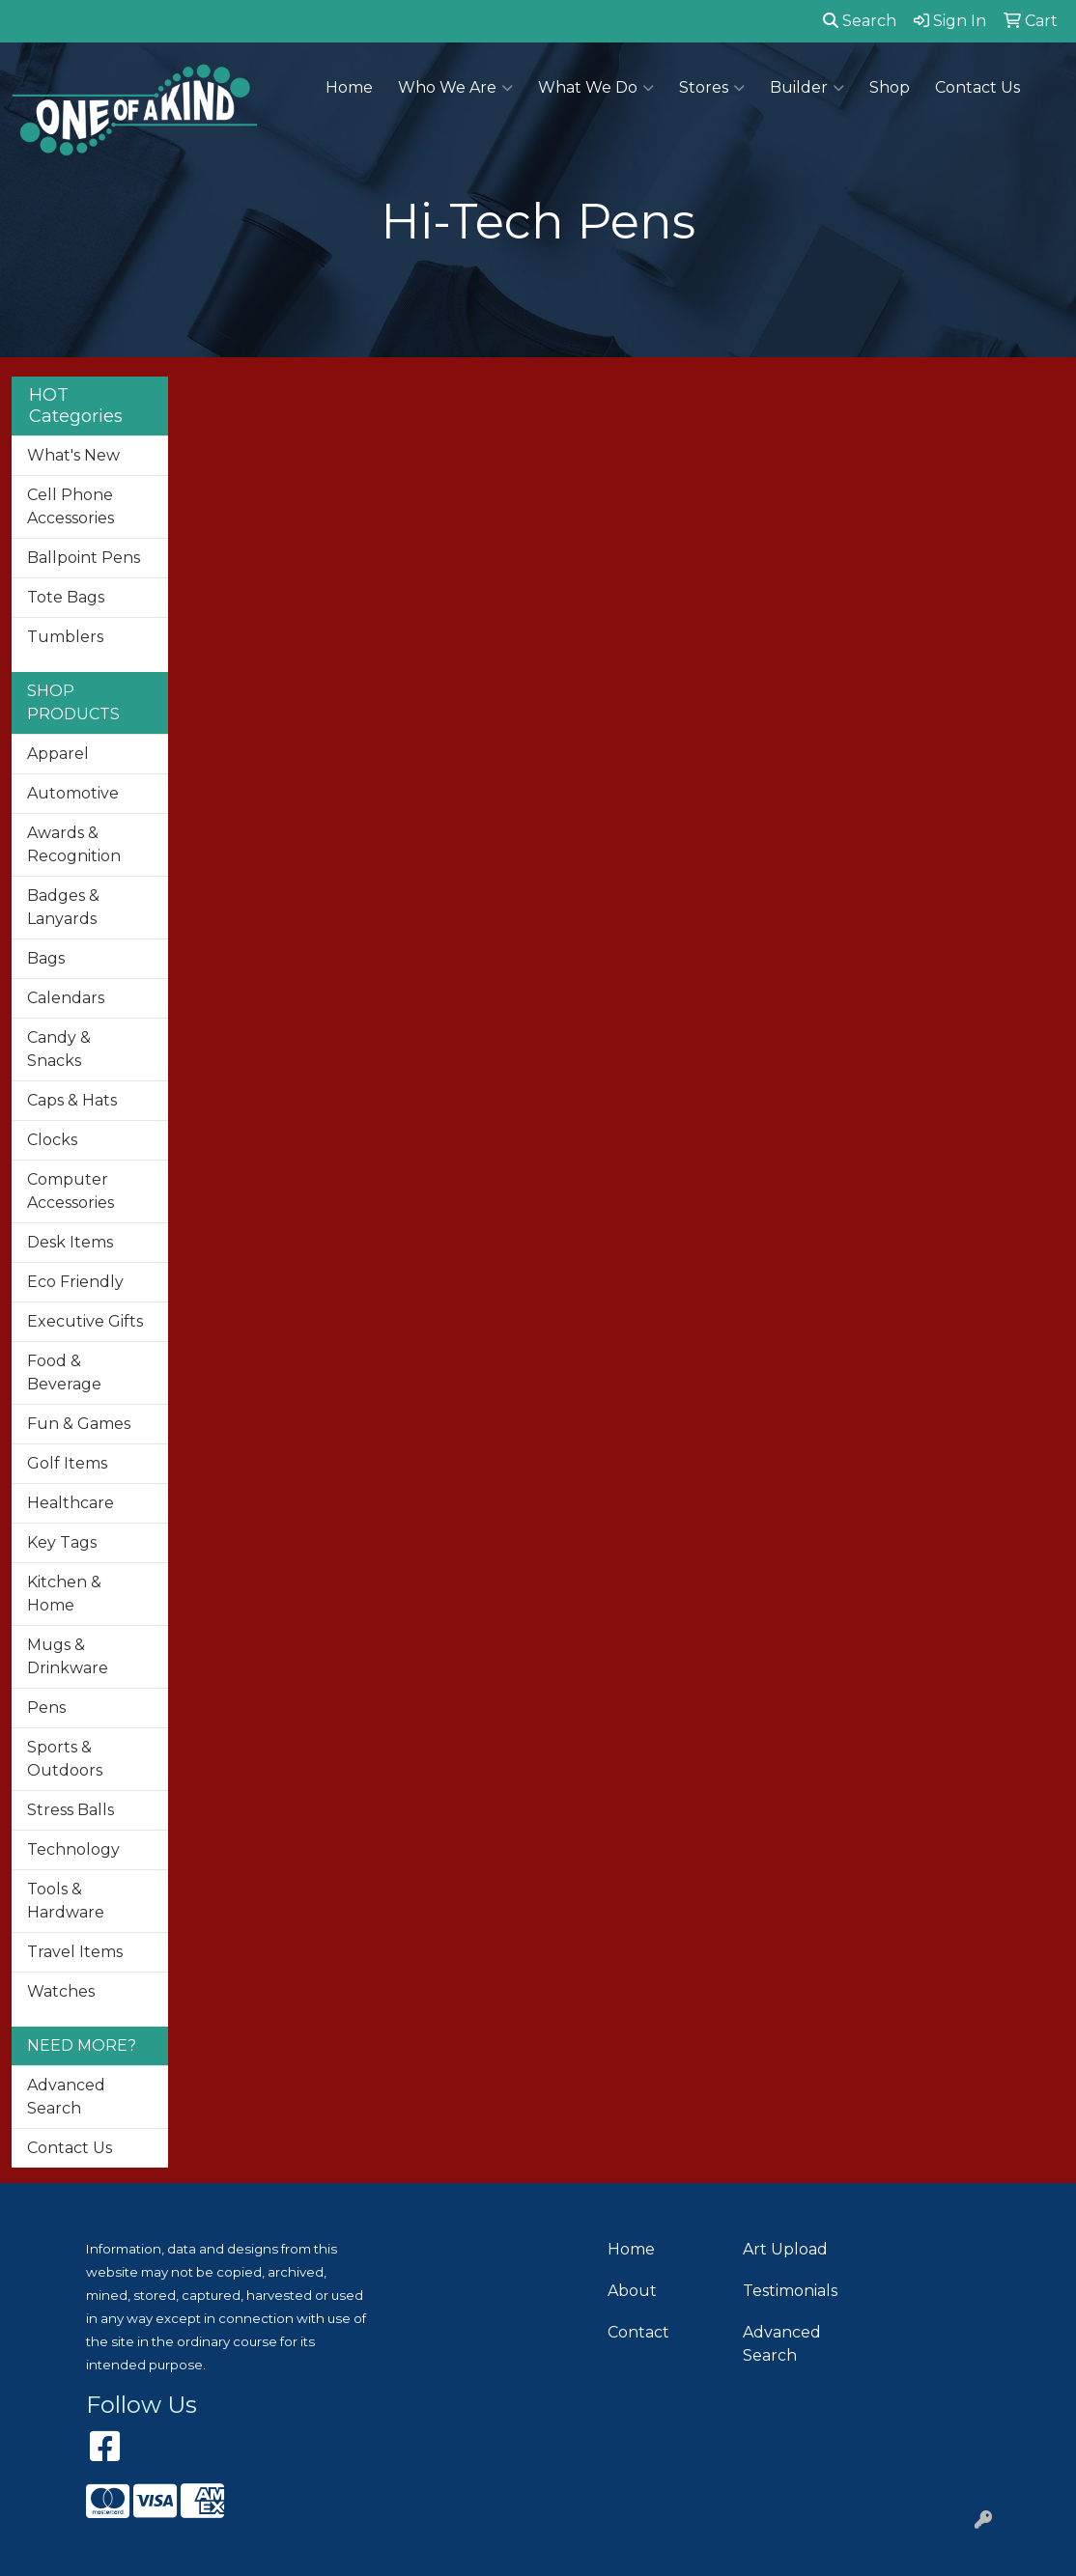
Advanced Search (66, 2096)
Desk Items (70, 1242)
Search (859, 21)
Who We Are (455, 87)
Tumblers (65, 637)
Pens (46, 1707)
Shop (889, 87)
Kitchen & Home (64, 1593)
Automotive (73, 793)
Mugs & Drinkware (67, 1656)
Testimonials (790, 2291)
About (632, 2291)
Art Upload (785, 2249)
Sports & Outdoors (64, 1758)
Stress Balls (70, 1810)
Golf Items (67, 1463)
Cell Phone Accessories (70, 506)
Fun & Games (78, 1423)
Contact (638, 2332)
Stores (712, 87)
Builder (807, 87)
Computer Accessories (70, 1191)
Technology (73, 1849)
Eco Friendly (75, 1282)
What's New (73, 455)
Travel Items (75, 1952)
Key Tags (62, 1542)
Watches (61, 1991)
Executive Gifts (85, 1321)
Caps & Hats (72, 1100)
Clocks (52, 1140)
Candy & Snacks (59, 1049)
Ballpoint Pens (83, 557)
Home (349, 87)
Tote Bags (65, 597)
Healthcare (70, 1503)
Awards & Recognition (74, 844)
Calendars (65, 998)
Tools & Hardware (65, 1900)
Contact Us (977, 87)
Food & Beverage (64, 1372)
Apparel (58, 753)
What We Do (596, 87)
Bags (46, 958)
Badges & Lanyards (63, 907)
